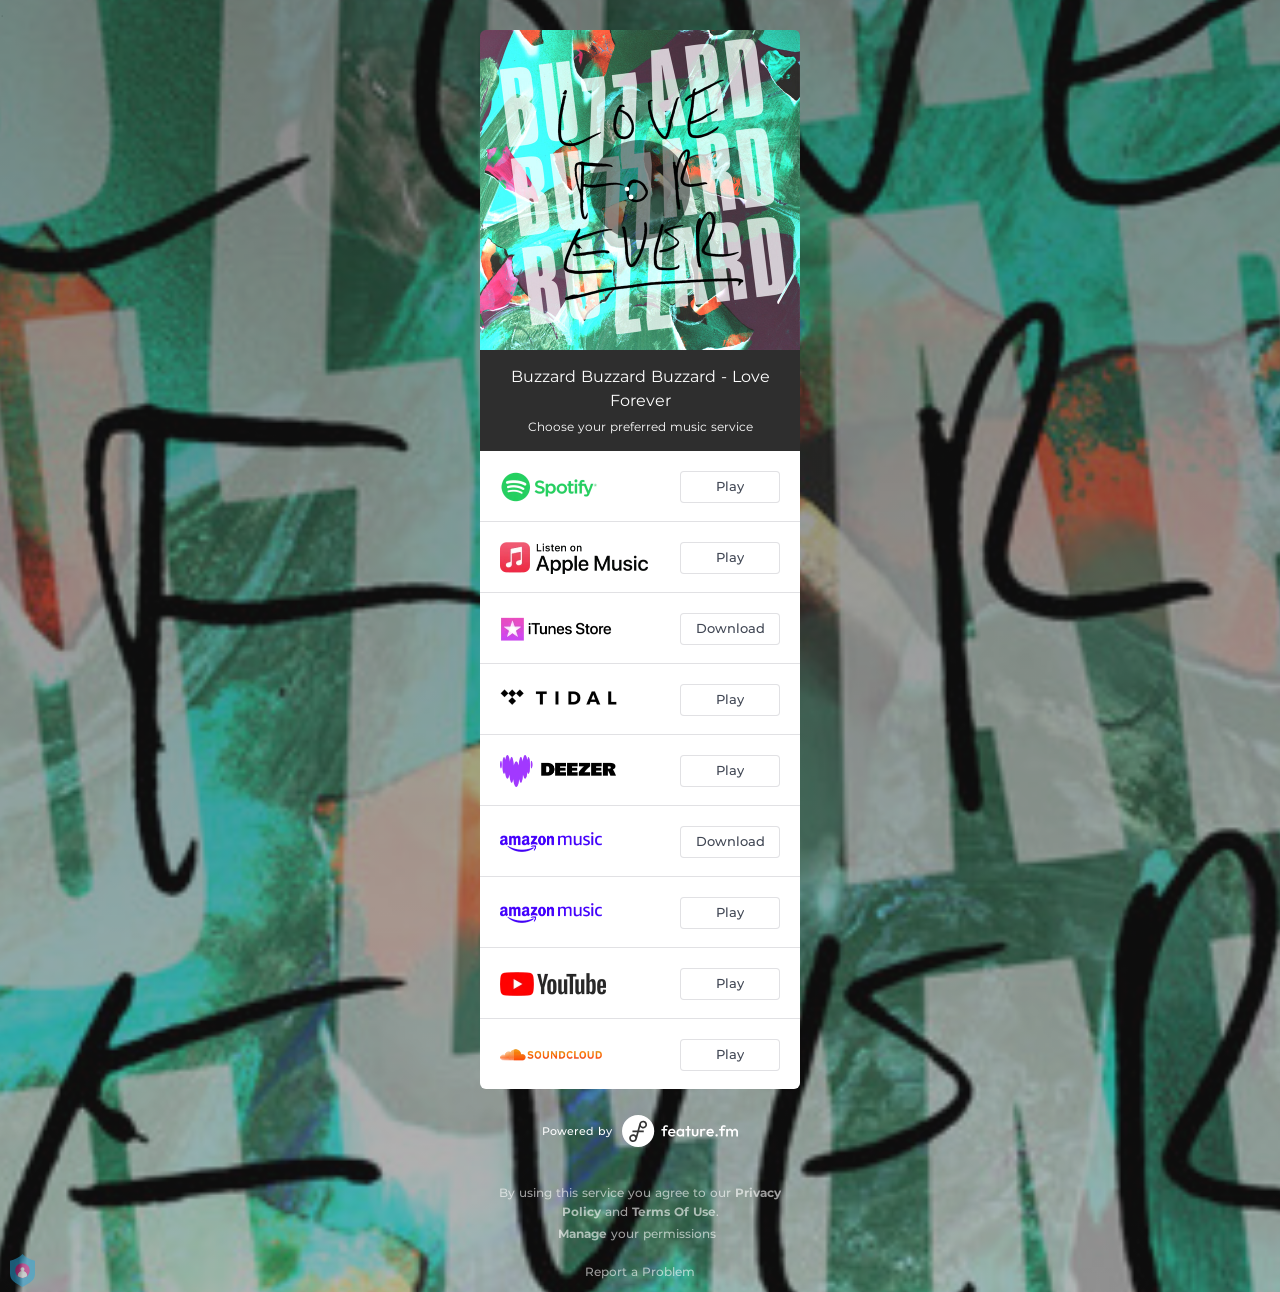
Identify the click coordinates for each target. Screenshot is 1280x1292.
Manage (582, 1233)
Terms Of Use (674, 1211)
